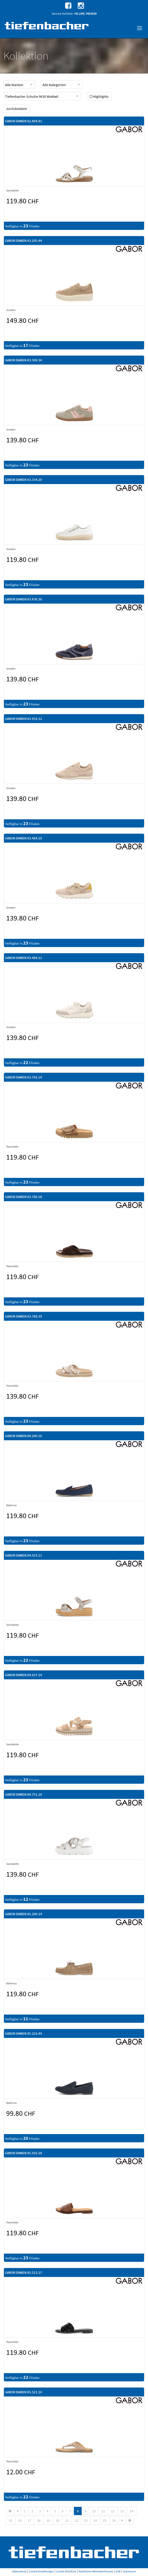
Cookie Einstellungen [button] (41, 2571)
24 (95, 2520)
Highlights (99, 96)
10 (94, 2511)
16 (20, 2520)
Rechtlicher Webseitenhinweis (95, 2571)
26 (114, 2520)
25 (104, 2520)
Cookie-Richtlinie (66, 2571)
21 (67, 2520)
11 (103, 2511)
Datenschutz (19, 2571)
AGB (118, 2571)
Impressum (129, 2571)
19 (48, 2520)
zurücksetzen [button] (16, 108)
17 (29, 2520)
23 (86, 2520)
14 (131, 2511)
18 (39, 2520)
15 (10, 2520)
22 (76, 2520)
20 (57, 2520)
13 (122, 2511)
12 (112, 2511)
